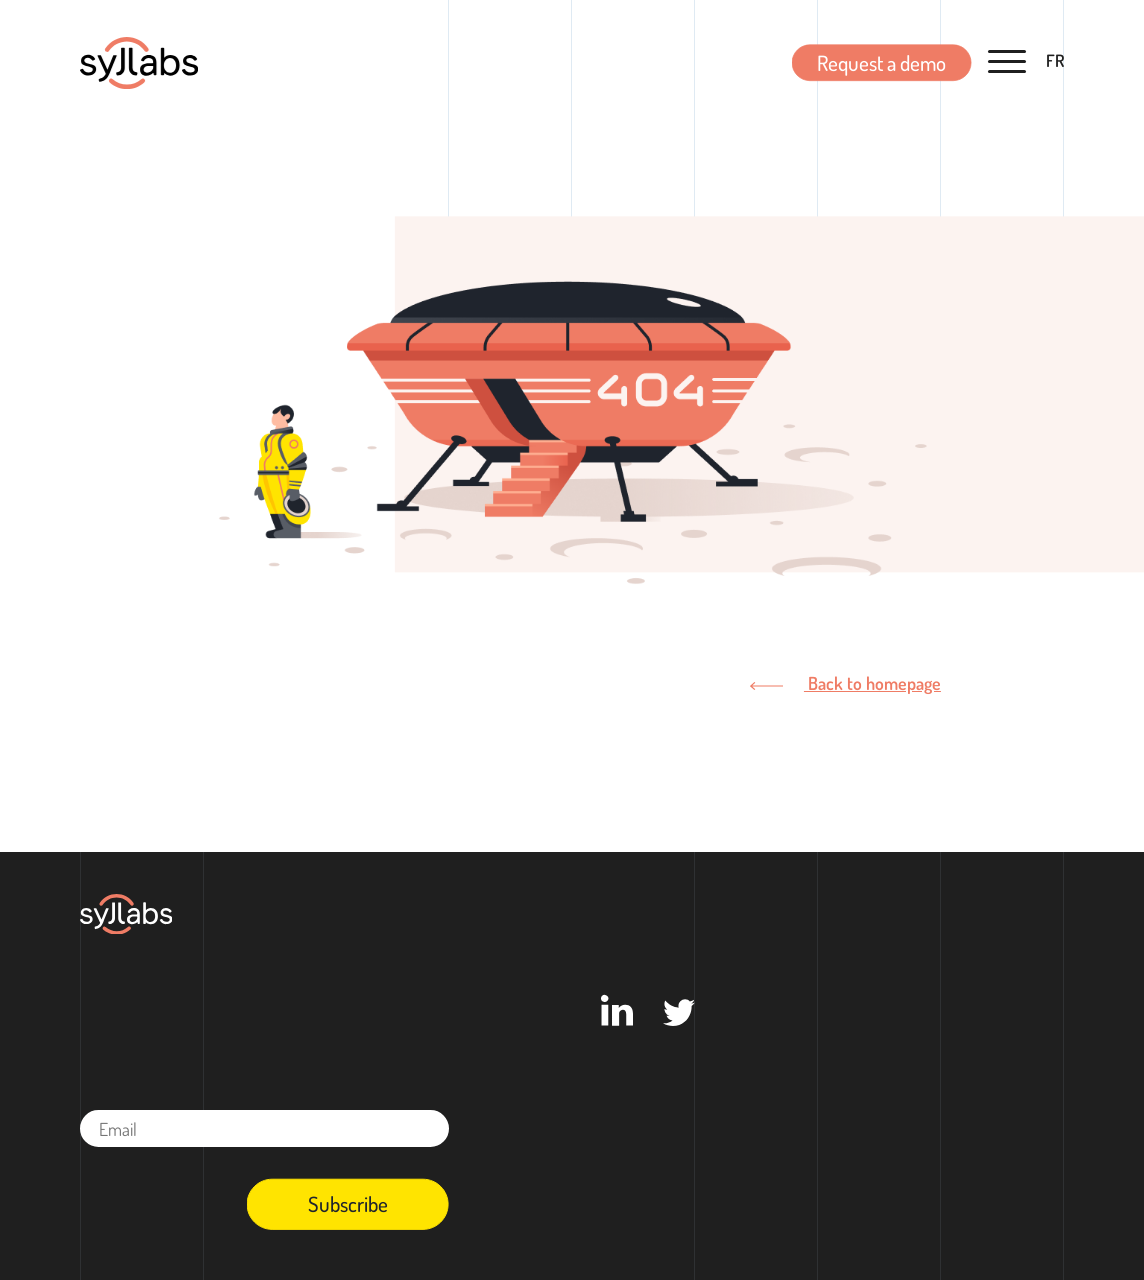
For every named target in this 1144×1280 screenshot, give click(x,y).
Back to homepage (845, 682)
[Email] (264, 1129)
